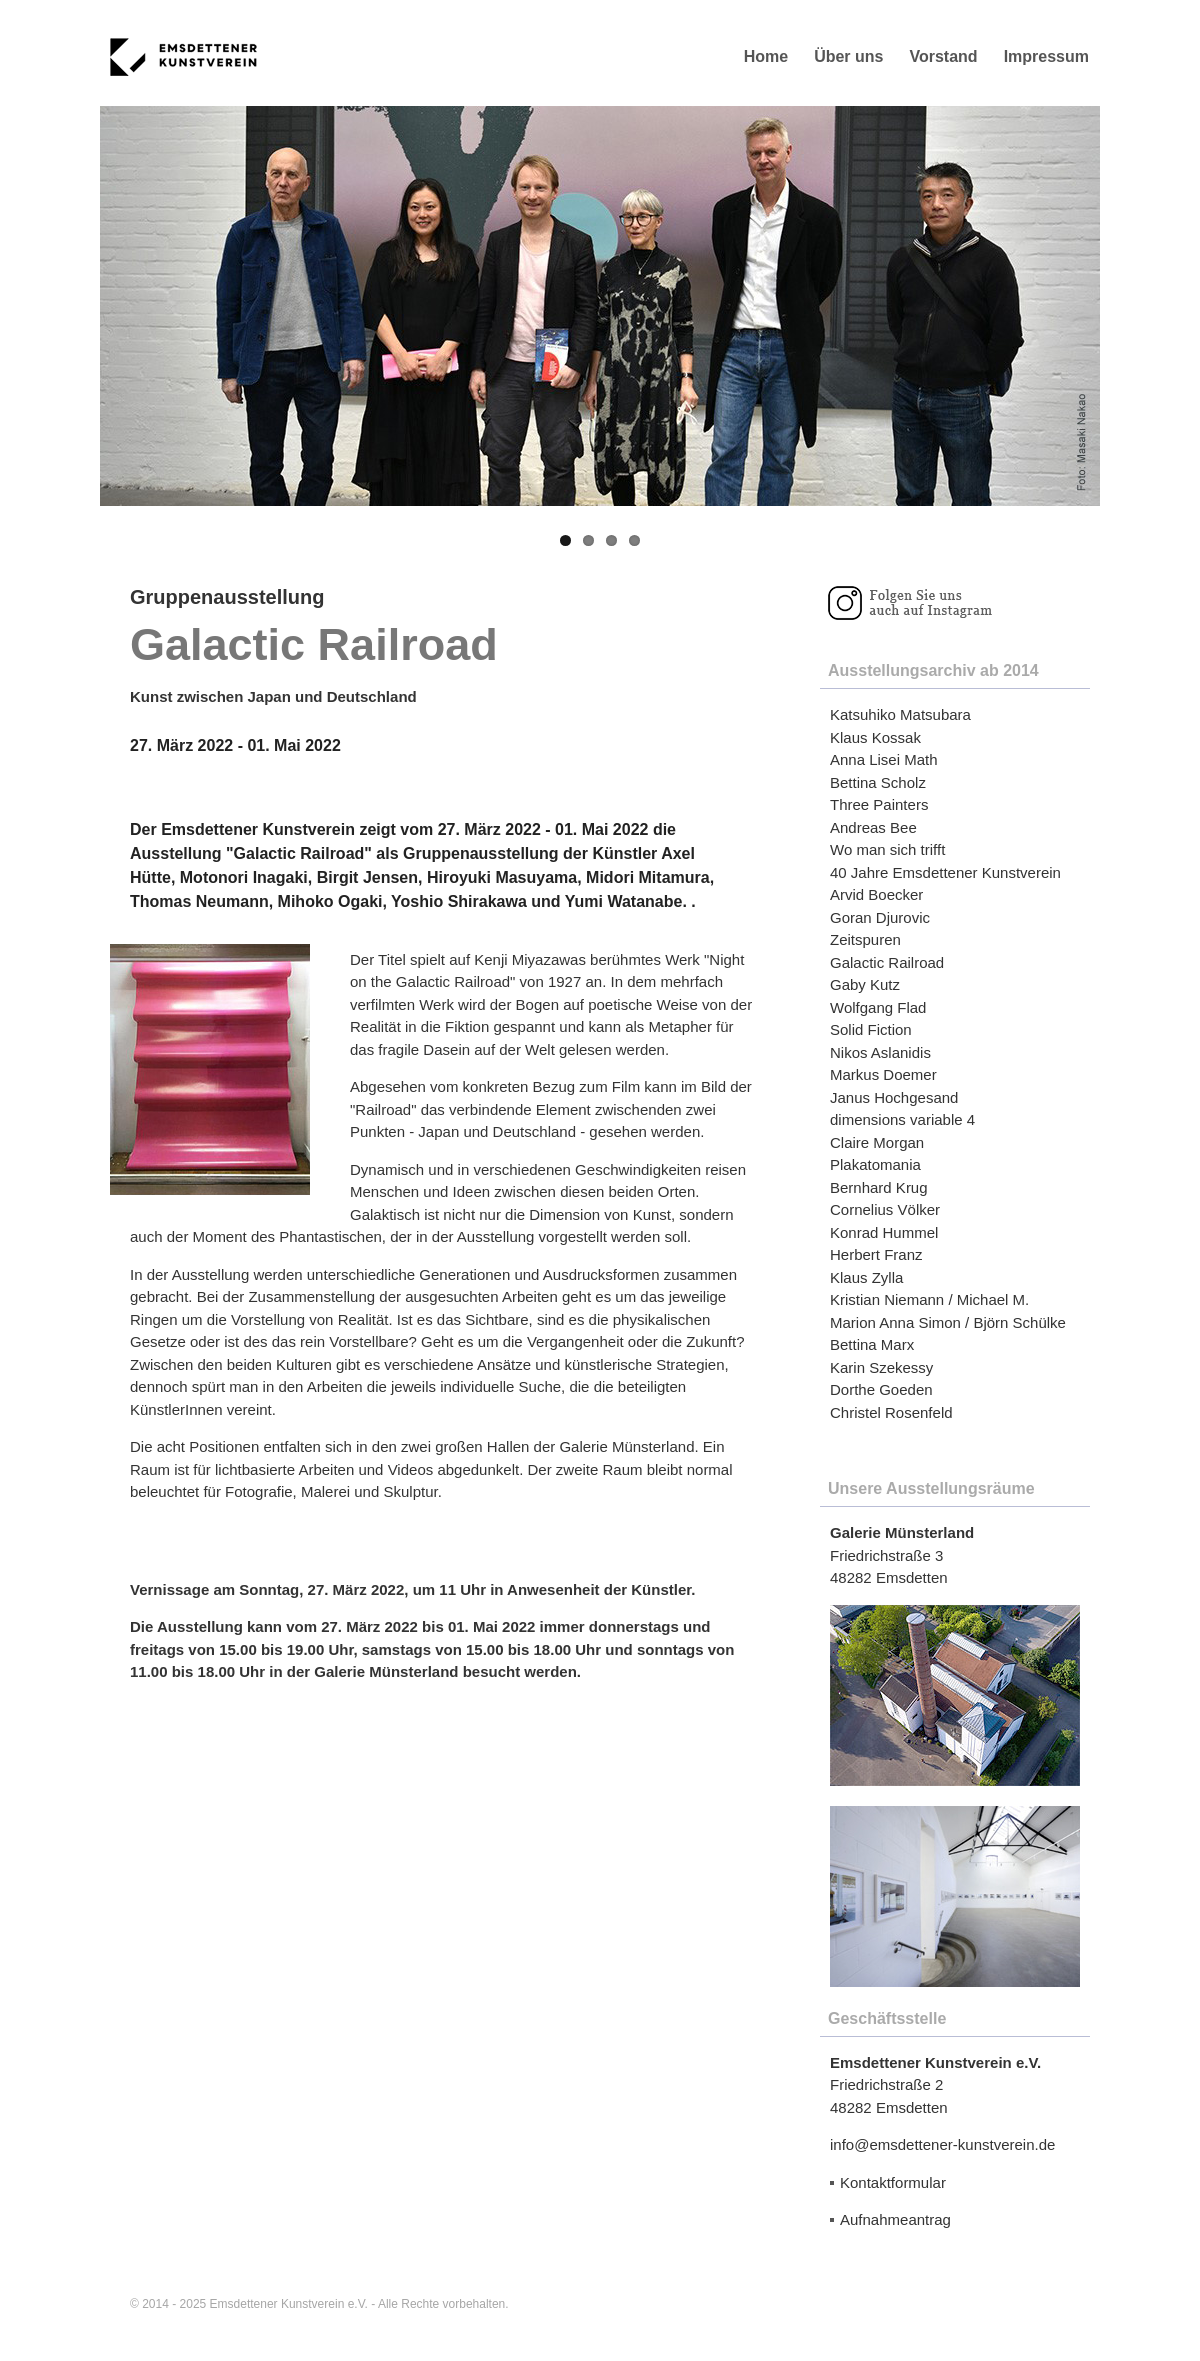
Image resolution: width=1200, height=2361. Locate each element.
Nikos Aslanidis (880, 1052)
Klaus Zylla (866, 1277)
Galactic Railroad (887, 962)
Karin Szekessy (881, 1367)
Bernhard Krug (879, 1187)
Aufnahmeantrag (895, 2219)
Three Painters (879, 804)
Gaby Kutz (865, 984)
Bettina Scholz (878, 782)
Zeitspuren (865, 939)
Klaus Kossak (875, 737)
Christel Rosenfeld (891, 1412)
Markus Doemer (883, 1074)
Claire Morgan (877, 1142)
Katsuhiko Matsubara (900, 714)
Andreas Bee (873, 827)
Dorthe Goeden (881, 1389)
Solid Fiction (871, 1029)
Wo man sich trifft (887, 849)
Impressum (1046, 56)
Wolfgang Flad (878, 1007)
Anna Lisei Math (884, 759)
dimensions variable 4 (902, 1119)
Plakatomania (875, 1164)
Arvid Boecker (876, 894)
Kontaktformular (893, 2182)
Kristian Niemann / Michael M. (929, 1299)
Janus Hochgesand (894, 1097)
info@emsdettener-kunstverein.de (942, 2144)
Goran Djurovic (880, 917)
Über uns (848, 56)
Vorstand (943, 56)
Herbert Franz (876, 1254)
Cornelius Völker (885, 1209)
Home (766, 56)
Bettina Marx (872, 1344)
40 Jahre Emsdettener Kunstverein (945, 872)
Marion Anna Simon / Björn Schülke (948, 1322)
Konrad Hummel (884, 1232)
